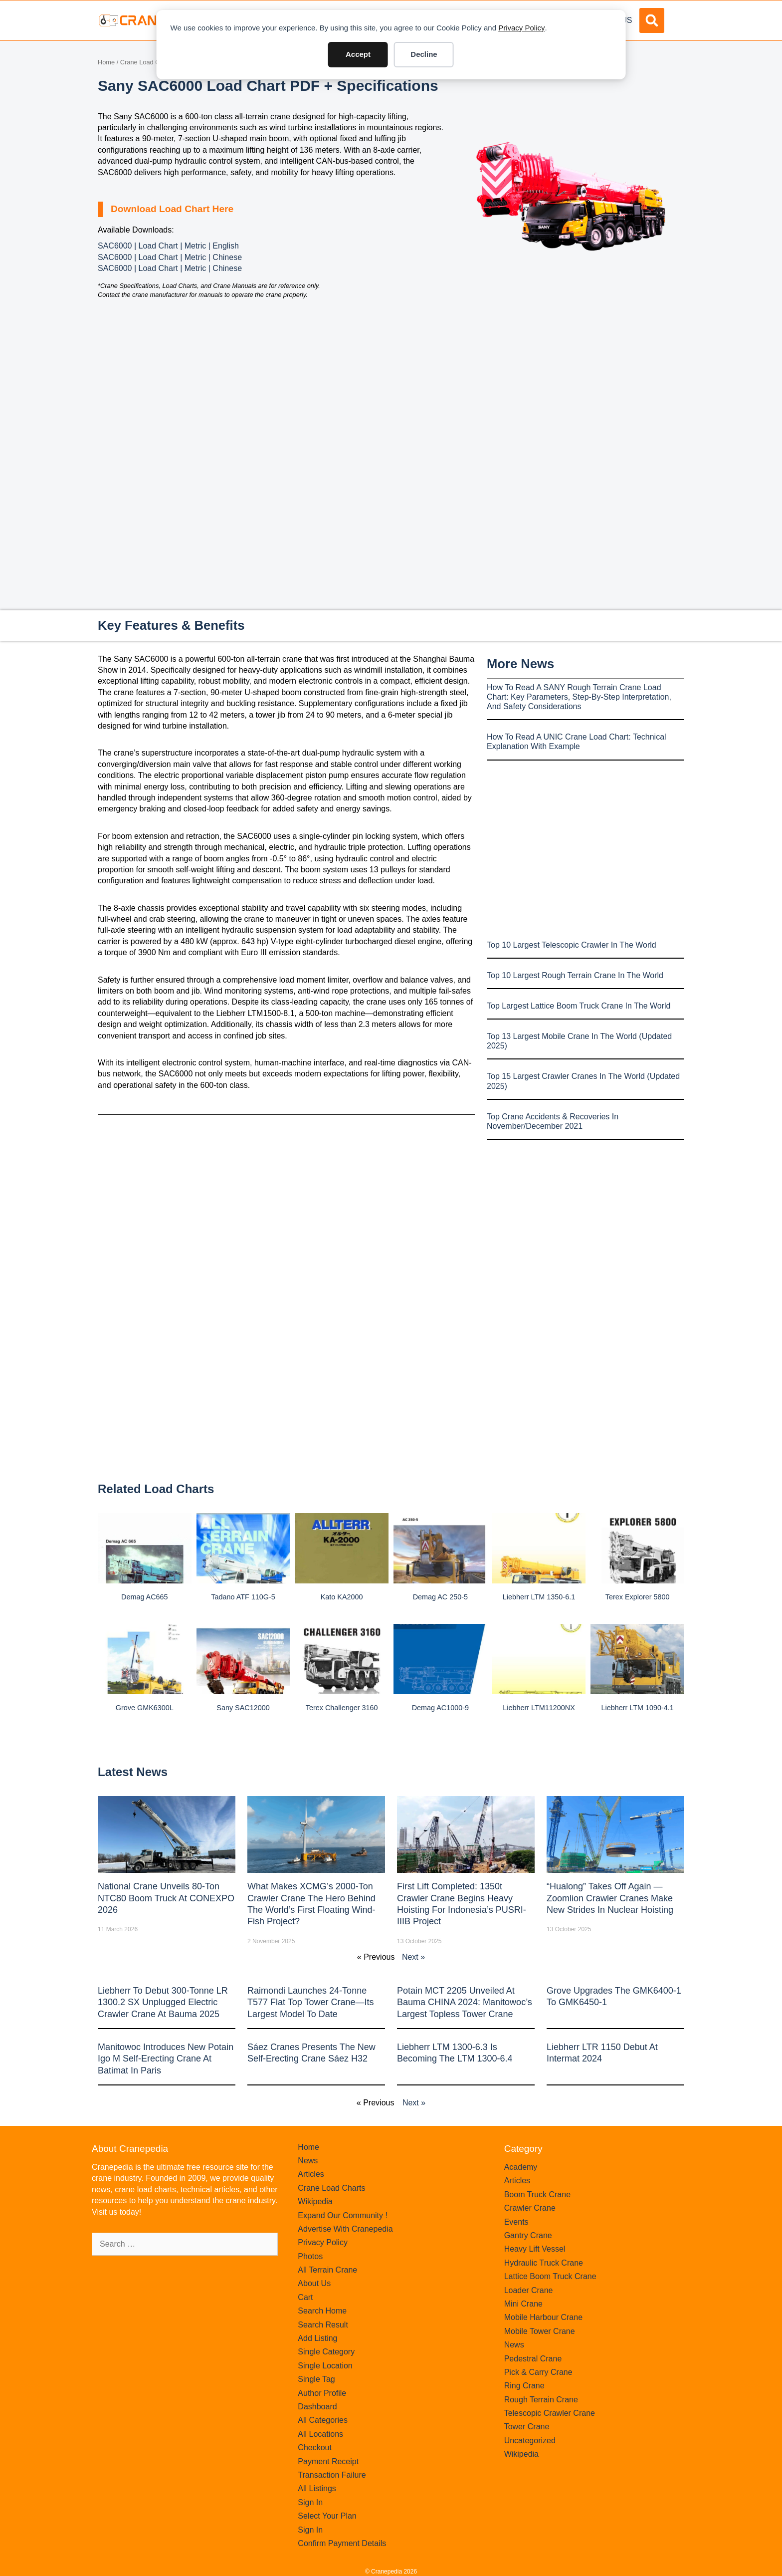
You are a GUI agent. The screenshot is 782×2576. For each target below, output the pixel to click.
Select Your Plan (327, 2516)
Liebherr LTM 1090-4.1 (637, 1708)
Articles (311, 2174)
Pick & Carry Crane (538, 2372)
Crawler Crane (530, 2208)
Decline (423, 54)
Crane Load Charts (147, 62)
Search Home (322, 2311)
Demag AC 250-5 (440, 1597)
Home (106, 62)
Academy (521, 2167)
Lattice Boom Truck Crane (550, 2276)
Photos (310, 2256)
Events (516, 2222)
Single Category (326, 2351)
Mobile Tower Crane (539, 2331)
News (308, 2160)
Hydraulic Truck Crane (543, 2263)
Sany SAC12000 (242, 1708)
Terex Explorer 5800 (637, 1597)
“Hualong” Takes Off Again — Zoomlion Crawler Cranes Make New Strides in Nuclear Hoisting (610, 1898)
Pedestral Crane (533, 2358)
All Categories (323, 2420)
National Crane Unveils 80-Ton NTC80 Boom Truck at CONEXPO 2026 (166, 1898)
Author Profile (322, 2393)
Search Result (323, 2324)
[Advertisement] (570, 366)
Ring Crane (524, 2385)
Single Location (325, 2365)
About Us (314, 2283)
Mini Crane (523, 2304)
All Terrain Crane (327, 2270)
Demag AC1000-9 (440, 1708)
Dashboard (317, 2406)
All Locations (320, 2434)
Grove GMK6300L (145, 1708)
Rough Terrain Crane (541, 2399)
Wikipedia (315, 2201)
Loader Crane (528, 2290)
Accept (358, 54)
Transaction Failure (332, 2475)
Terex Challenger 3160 (342, 1708)
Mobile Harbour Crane (543, 2317)
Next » (413, 1957)
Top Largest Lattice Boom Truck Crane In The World (578, 1006)
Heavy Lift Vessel (535, 2249)
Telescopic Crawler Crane (549, 2413)
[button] (651, 20)
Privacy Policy (521, 27)
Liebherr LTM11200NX (539, 1708)
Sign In (310, 2502)
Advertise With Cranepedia (345, 2229)
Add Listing (317, 2338)
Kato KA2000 (342, 1597)
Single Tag (316, 2379)
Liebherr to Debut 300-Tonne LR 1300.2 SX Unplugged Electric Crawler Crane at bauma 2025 (163, 2002)
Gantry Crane (528, 2235)
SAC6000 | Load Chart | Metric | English (168, 246)
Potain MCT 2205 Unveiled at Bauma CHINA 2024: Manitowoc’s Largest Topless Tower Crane (464, 2002)
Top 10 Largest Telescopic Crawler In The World (571, 945)
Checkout (315, 2447)
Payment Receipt (328, 2461)
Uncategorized (530, 2440)
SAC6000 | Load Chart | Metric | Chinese (170, 257)
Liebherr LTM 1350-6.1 (539, 1597)
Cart (305, 2297)
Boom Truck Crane (537, 2194)
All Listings (317, 2488)
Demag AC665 (144, 1597)
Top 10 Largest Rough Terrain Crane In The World (575, 975)
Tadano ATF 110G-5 (243, 1597)
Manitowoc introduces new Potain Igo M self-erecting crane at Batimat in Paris (165, 2058)
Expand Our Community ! (343, 2215)
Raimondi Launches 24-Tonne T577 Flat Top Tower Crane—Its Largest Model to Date (310, 2002)
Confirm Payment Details (342, 2543)
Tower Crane (527, 2426)
